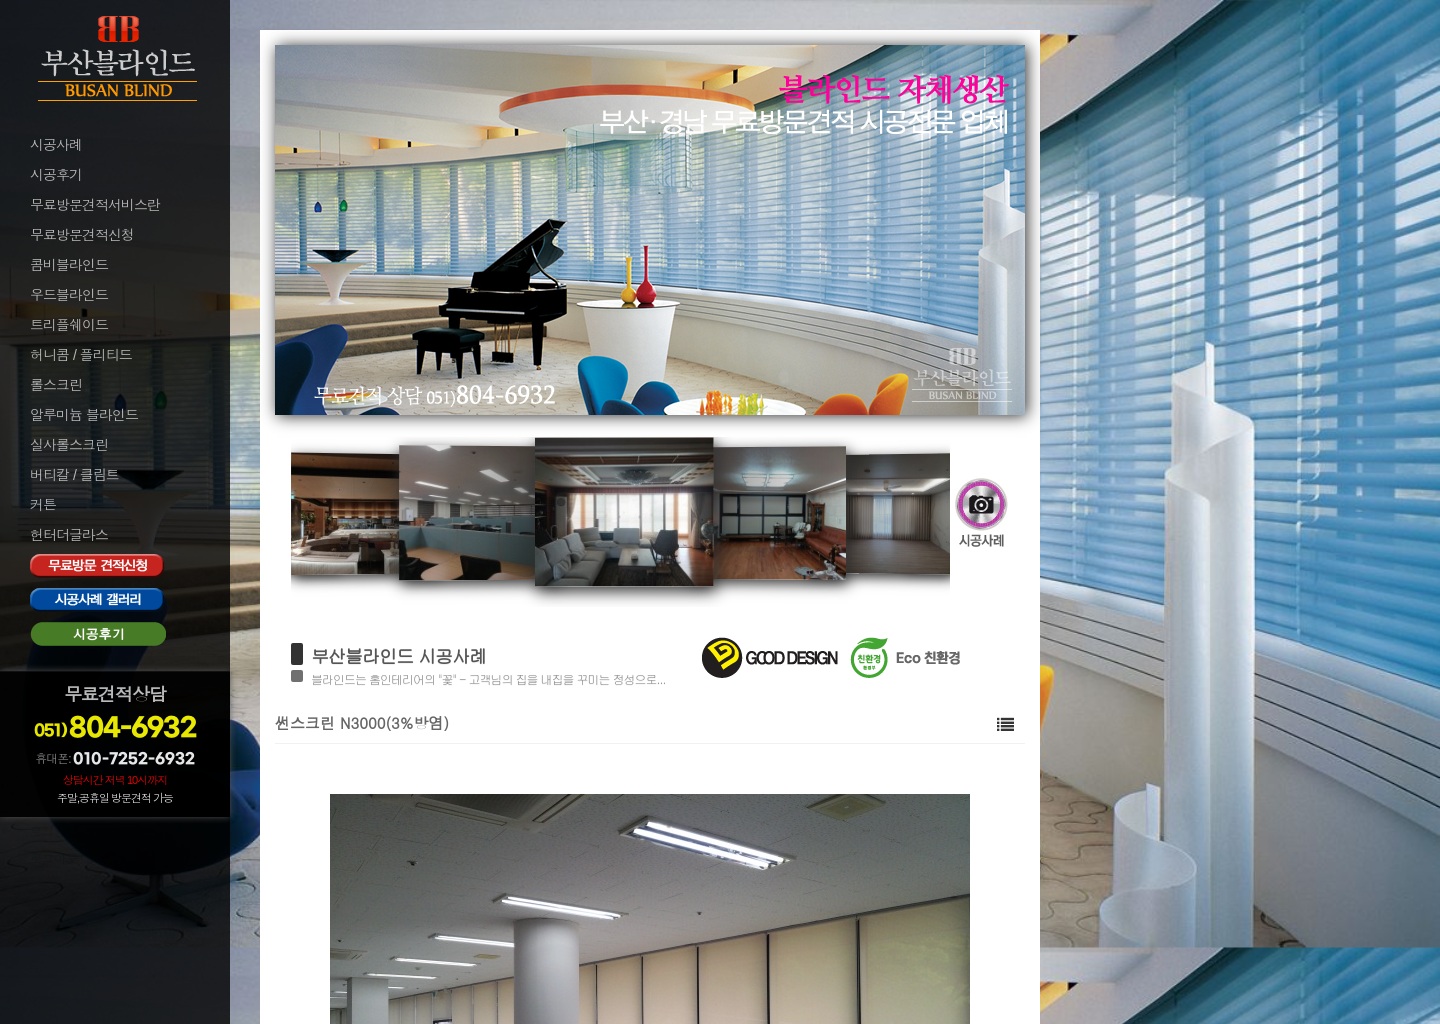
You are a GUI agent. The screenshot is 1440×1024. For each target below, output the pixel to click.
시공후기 (56, 175)
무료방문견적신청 (82, 235)
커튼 (43, 505)
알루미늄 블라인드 (84, 415)
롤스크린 (56, 385)
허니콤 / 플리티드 (81, 355)
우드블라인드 (69, 295)
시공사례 (56, 145)
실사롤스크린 (69, 445)
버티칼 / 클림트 (74, 475)
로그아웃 (54, 859)
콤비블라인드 (69, 265)
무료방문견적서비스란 (95, 205)
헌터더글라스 (69, 535)
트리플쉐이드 (69, 325)
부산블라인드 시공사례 (398, 655)
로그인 (48, 832)
